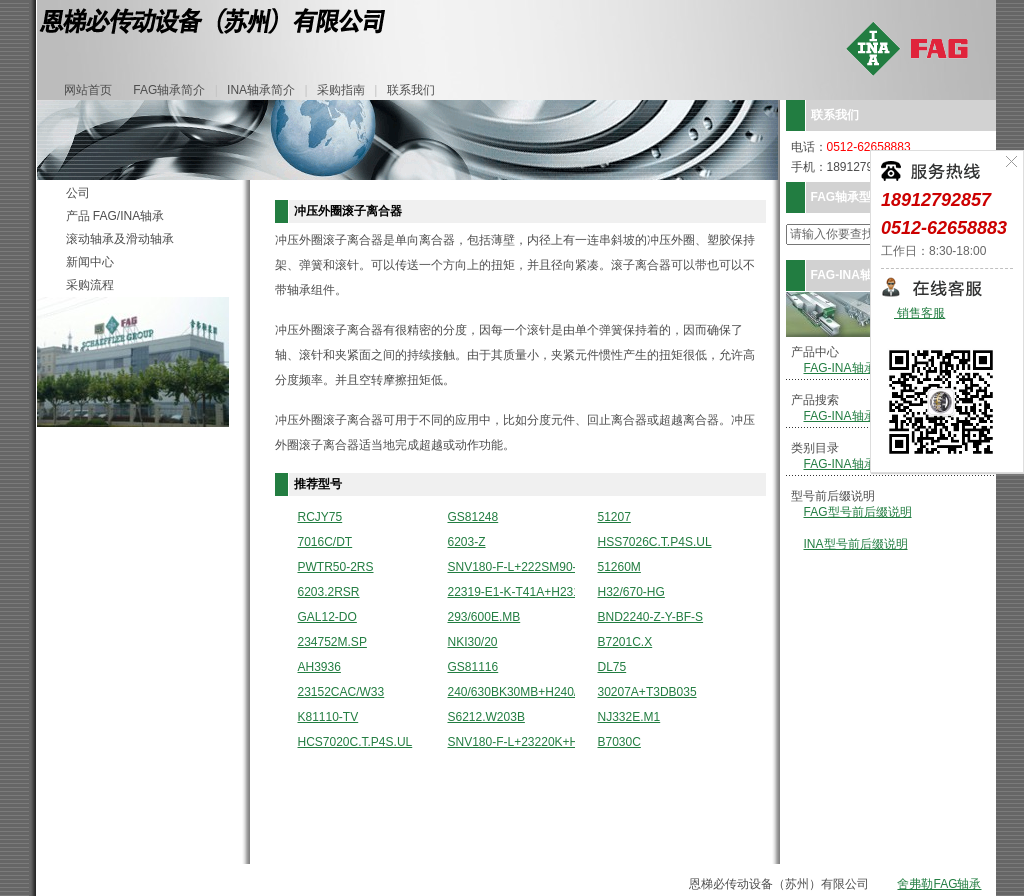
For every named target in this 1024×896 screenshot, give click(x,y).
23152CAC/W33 (341, 692)
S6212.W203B (486, 717)
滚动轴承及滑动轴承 (120, 239)
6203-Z (467, 542)
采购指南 (341, 90)
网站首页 (88, 90)
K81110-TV (328, 717)
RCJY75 (320, 517)
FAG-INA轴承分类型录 (864, 464)
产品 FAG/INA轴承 (115, 216)
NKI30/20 (473, 642)
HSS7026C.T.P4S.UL (655, 542)
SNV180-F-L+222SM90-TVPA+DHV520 (511, 567)
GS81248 (473, 517)
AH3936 (319, 667)
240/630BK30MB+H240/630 (511, 692)
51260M (619, 567)
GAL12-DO (327, 617)
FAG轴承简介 (169, 90)
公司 (78, 193)
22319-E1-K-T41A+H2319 (511, 592)
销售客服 (919, 313)
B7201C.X (625, 642)
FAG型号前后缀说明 (858, 512)
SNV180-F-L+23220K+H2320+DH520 (511, 742)
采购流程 (90, 285)
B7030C (619, 742)
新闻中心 (90, 262)
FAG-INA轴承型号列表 (864, 368)
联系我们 (411, 90)
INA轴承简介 (261, 90)
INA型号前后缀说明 (856, 544)
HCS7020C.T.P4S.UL (355, 742)
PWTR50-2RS (336, 567)
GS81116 (473, 667)
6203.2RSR (329, 592)
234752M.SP (332, 642)
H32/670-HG (631, 592)
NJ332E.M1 (629, 717)
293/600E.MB (484, 617)
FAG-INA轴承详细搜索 (864, 416)
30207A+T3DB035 (647, 692)
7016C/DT (325, 542)
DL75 (612, 667)
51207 (614, 517)
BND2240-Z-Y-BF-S (651, 617)
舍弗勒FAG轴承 (939, 884)
